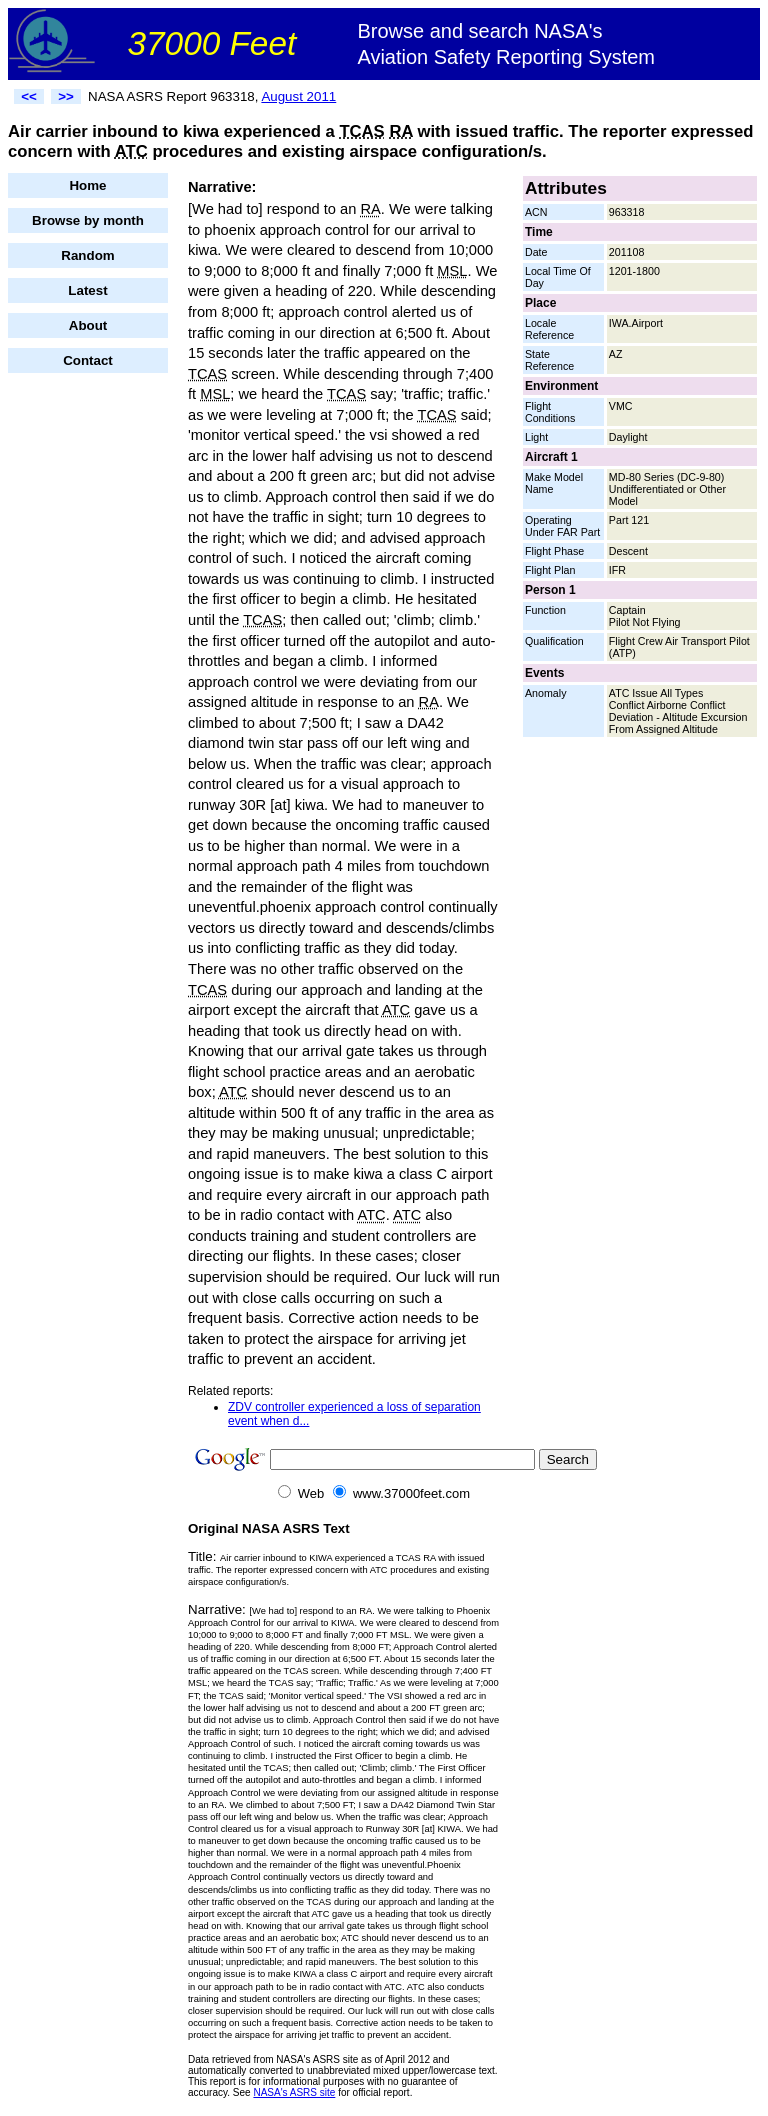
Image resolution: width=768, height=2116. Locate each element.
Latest (87, 290)
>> (66, 96)
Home (87, 185)
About (88, 325)
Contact (88, 360)
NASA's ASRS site (294, 2092)
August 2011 (298, 96)
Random (87, 255)
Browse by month (88, 220)
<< (29, 96)
